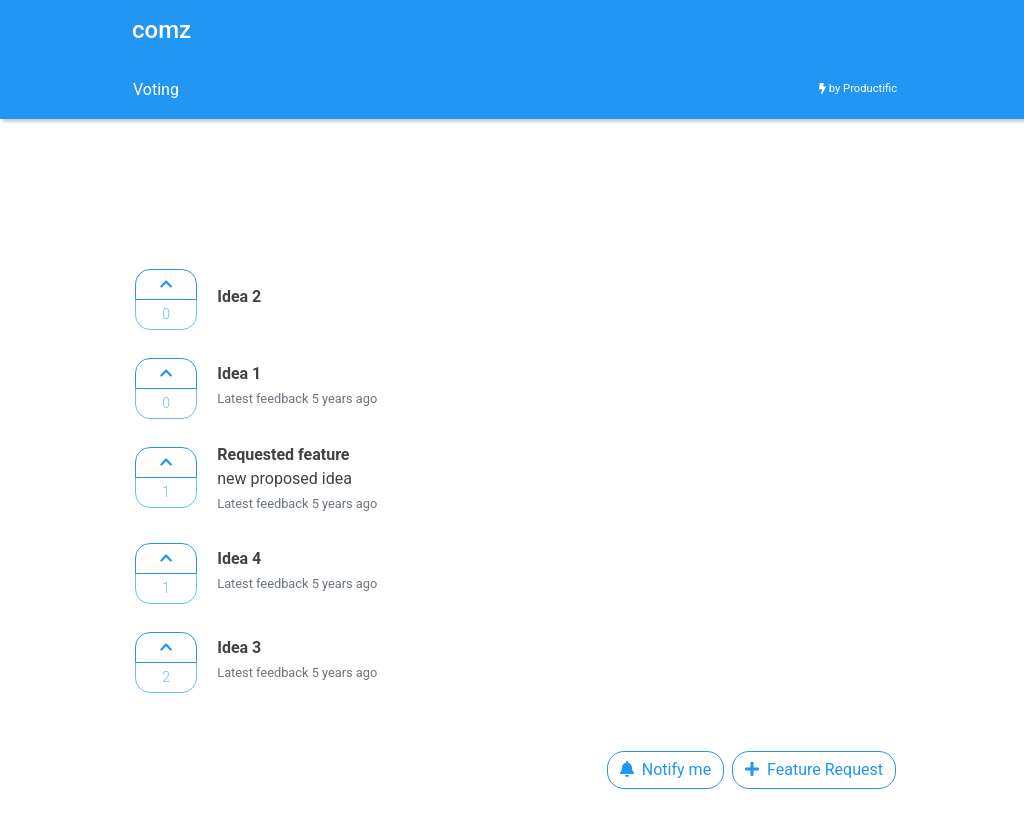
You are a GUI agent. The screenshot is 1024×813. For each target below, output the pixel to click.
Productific (870, 88)
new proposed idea (286, 478)
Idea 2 (239, 296)
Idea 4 (239, 558)
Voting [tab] (156, 89)
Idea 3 (239, 647)
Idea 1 (239, 373)
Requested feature (283, 454)
